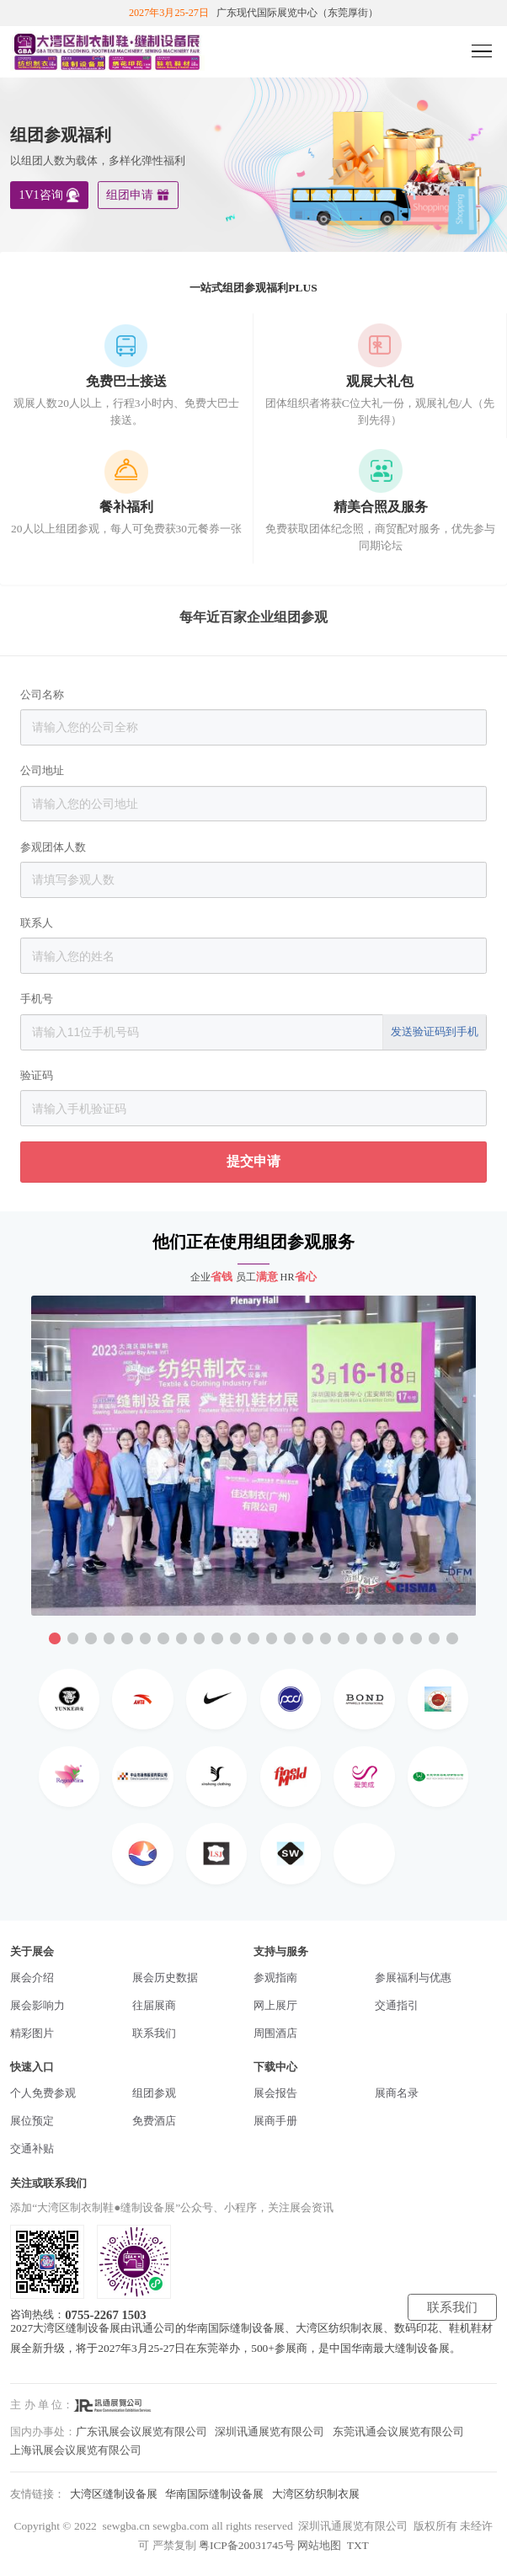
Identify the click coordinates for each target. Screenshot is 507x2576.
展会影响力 (37, 2005)
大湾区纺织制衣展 (316, 2494)
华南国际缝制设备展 (214, 2494)
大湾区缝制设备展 (113, 2494)
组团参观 (154, 2093)
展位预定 (32, 2120)
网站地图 (319, 2545)
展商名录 (397, 2093)
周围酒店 (275, 2033)
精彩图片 (32, 2033)
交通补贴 (32, 2148)
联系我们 (154, 2033)
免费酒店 (154, 2120)
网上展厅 (275, 2005)
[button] (54, 1638)
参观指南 (275, 1977)
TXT (358, 2545)
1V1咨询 (40, 194)
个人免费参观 (43, 2093)
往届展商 (154, 2005)
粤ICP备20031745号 (247, 2545)
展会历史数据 (165, 1977)
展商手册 (275, 2120)
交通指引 (397, 2005)
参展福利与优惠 (413, 1977)
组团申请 (129, 194)
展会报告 (275, 2093)
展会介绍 (32, 1977)
